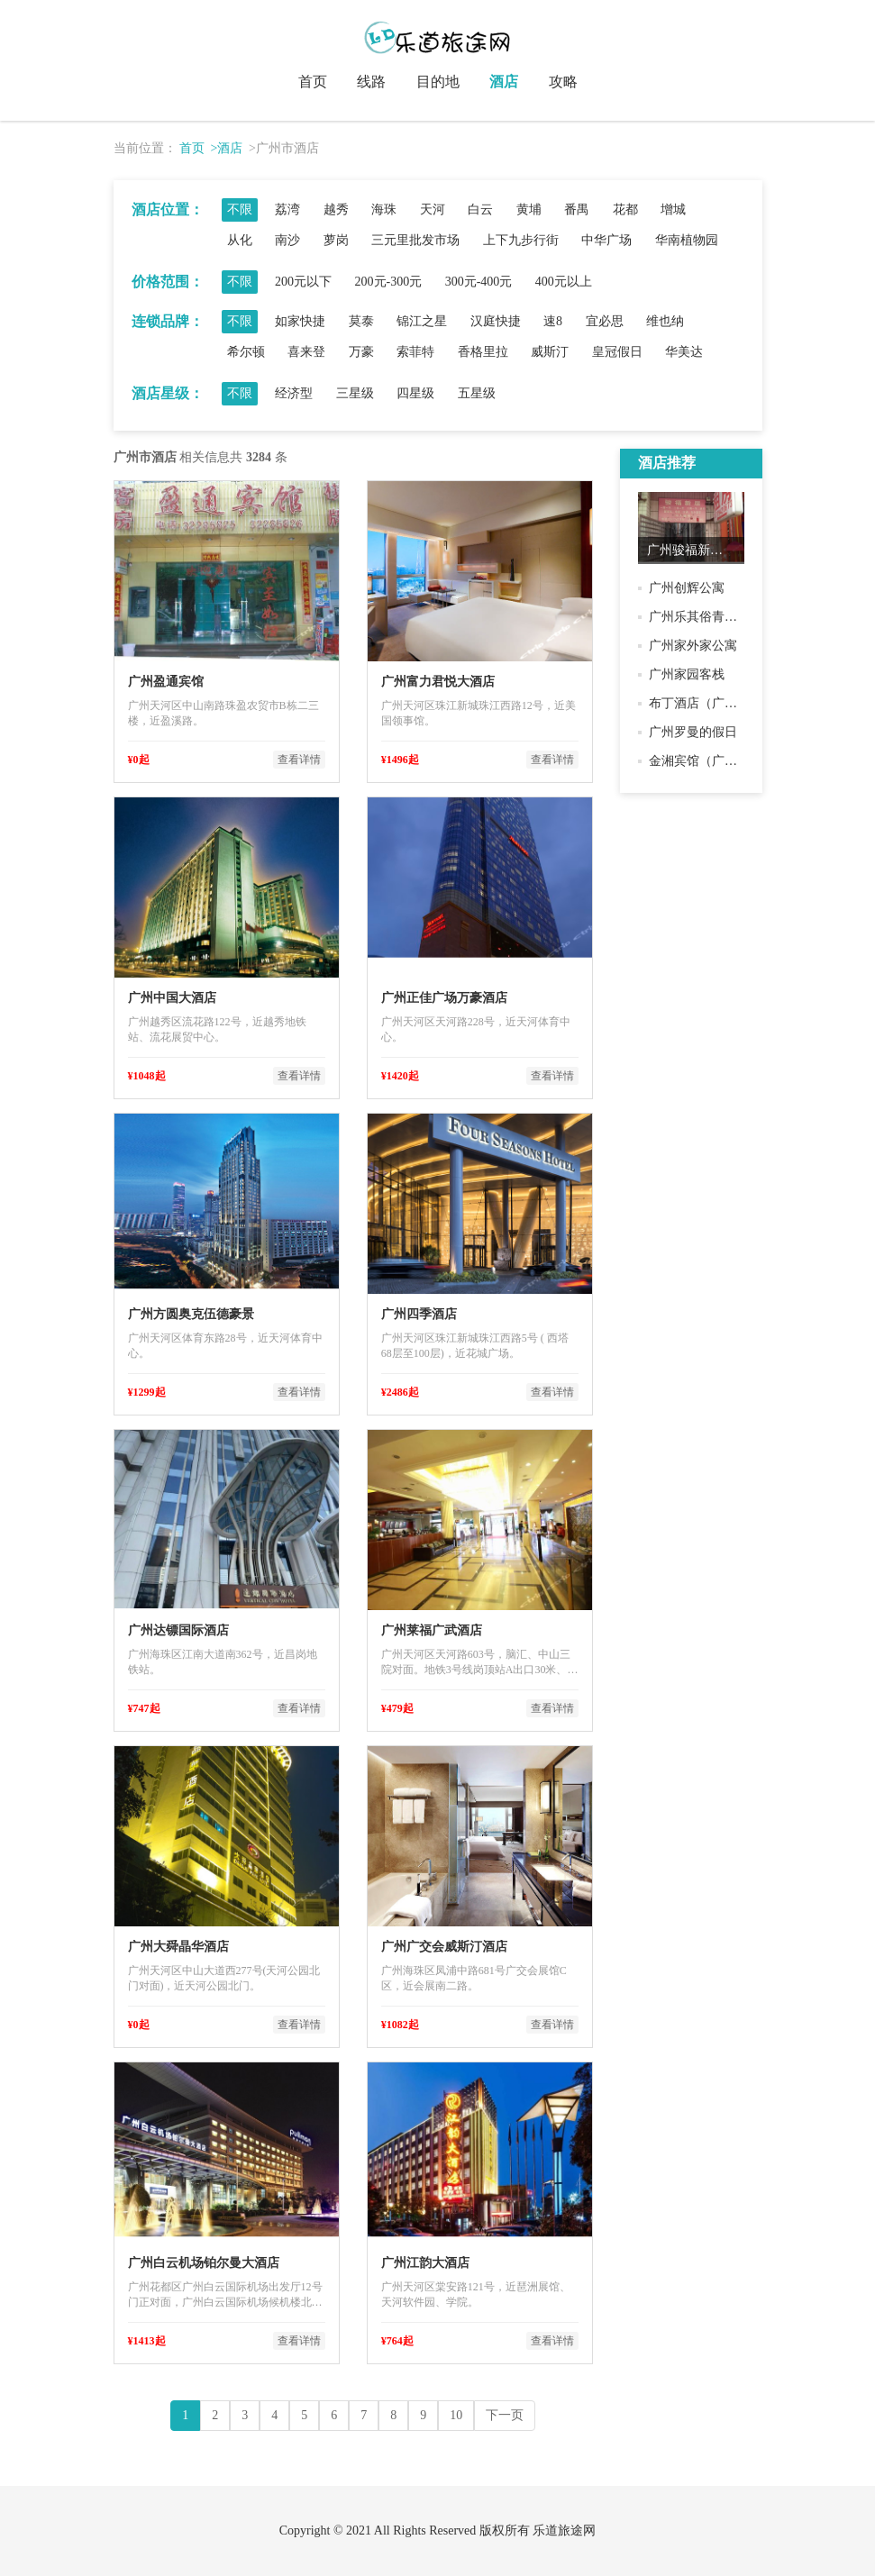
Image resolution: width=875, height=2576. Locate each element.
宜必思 (605, 321)
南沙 (287, 240)
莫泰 (361, 321)
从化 (239, 240)
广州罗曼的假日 (693, 732)
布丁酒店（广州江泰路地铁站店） (743, 703)
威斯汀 (550, 352)
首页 (312, 81)
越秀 (336, 209)
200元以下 (303, 281)
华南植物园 (686, 240)
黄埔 (529, 209)
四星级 (415, 393)
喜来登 (306, 352)
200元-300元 (389, 281)
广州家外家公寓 (693, 645)
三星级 (355, 393)
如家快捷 (300, 321)
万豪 (361, 352)
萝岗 (336, 240)
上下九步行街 (521, 240)
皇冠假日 (617, 352)
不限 (239, 209)
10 (456, 2415)
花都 (625, 209)
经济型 (294, 393)
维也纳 (665, 321)
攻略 (563, 81)
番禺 (576, 209)
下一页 (505, 2415)
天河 (432, 209)
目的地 (438, 81)
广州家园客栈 (687, 674)
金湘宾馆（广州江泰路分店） (731, 761)
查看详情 (299, 759)
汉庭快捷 (495, 321)
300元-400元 (479, 281)
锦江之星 (421, 321)
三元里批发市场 (415, 240)
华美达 (684, 352)
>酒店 (227, 148)
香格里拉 (483, 352)
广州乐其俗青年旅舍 (705, 617)
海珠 (383, 209)
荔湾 (287, 209)
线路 (371, 81)
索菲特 (415, 352)
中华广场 (606, 240)
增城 (673, 209)
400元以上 (563, 281)
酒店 (503, 81)
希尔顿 (246, 352)
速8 (552, 321)
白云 (480, 209)
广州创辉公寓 (687, 588)
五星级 (477, 393)
